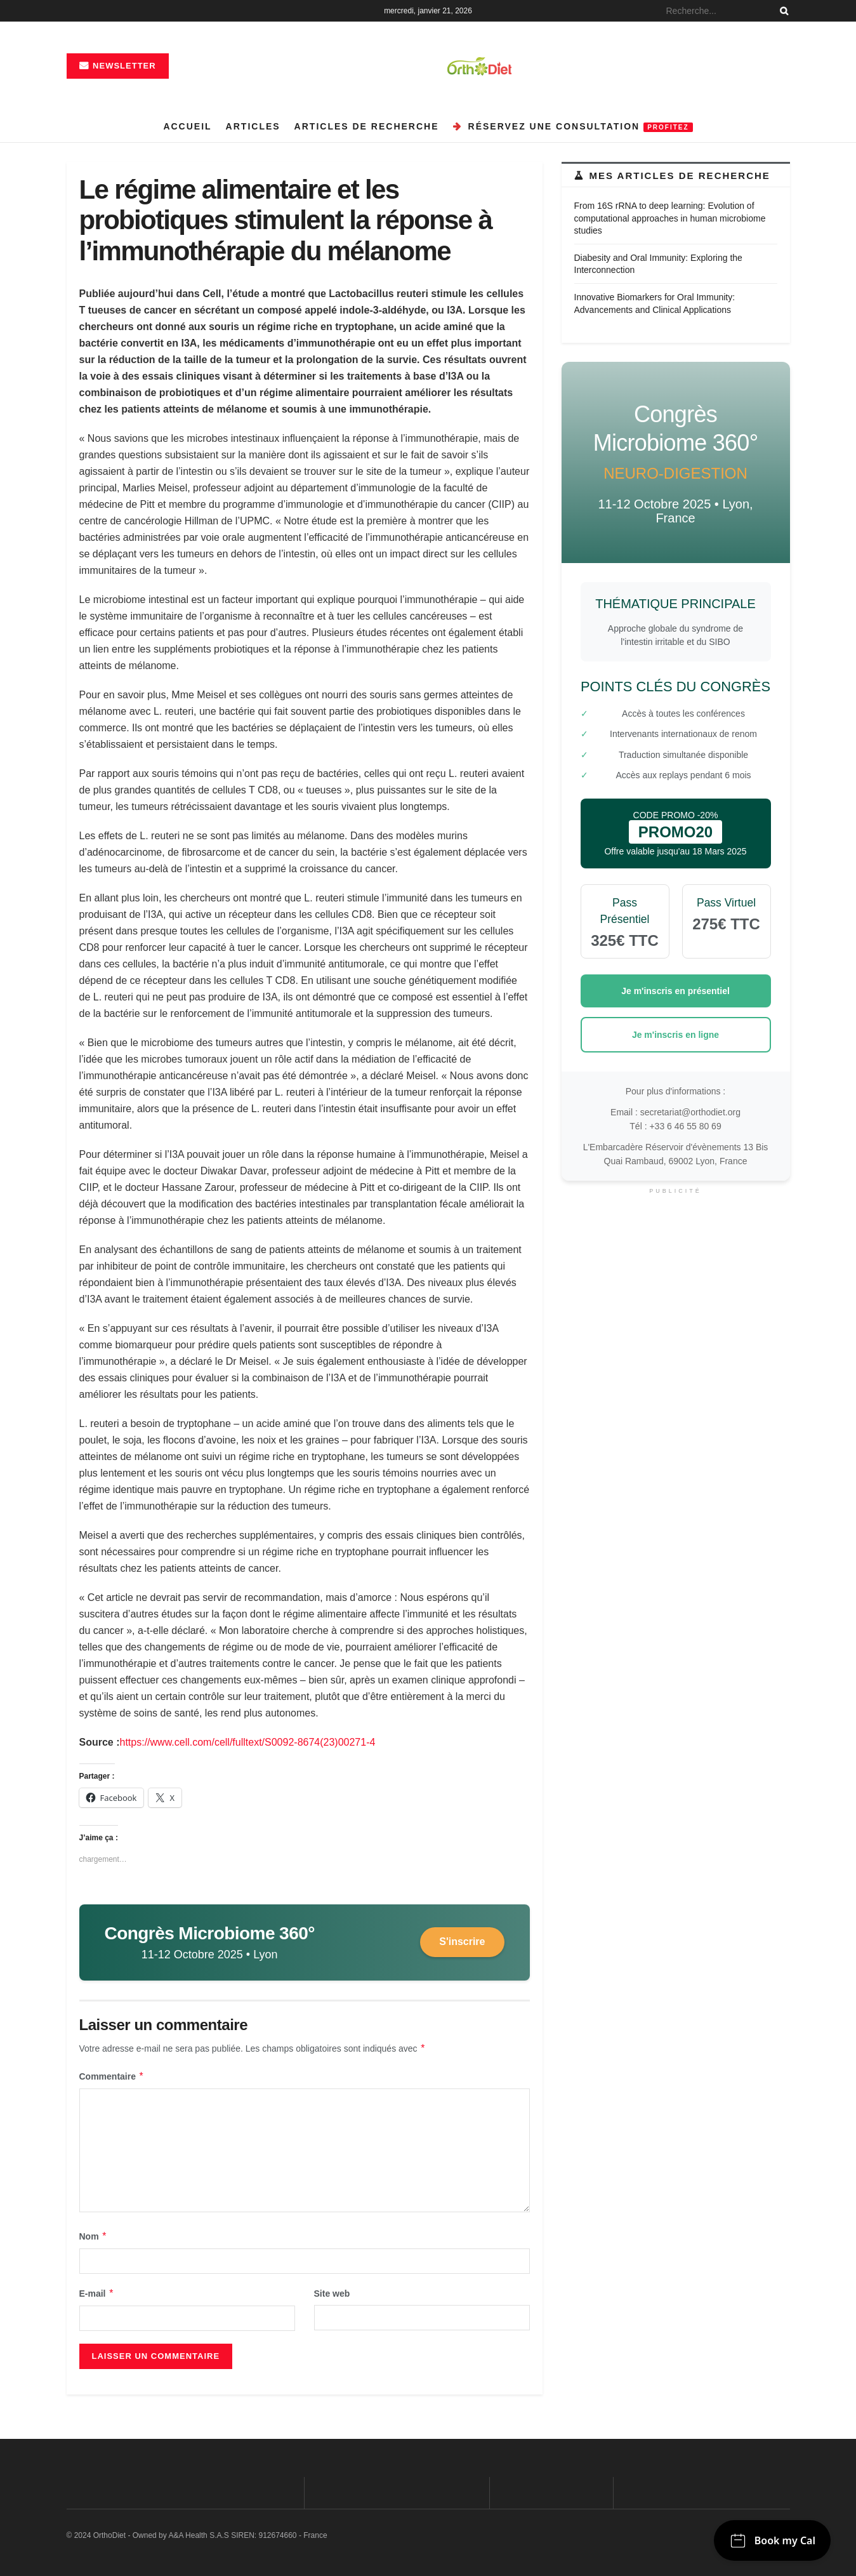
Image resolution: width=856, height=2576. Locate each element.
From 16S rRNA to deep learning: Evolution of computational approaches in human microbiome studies (670, 218)
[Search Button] (782, 11)
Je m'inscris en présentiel (675, 991)
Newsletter (117, 65)
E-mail (97, 2293)
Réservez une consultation (573, 126)
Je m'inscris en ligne (675, 1035)
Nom (93, 2236)
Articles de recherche (366, 126)
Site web (332, 2293)
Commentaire (112, 2076)
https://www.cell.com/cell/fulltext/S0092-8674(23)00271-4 (248, 1742)
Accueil (187, 126)
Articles (253, 126)
